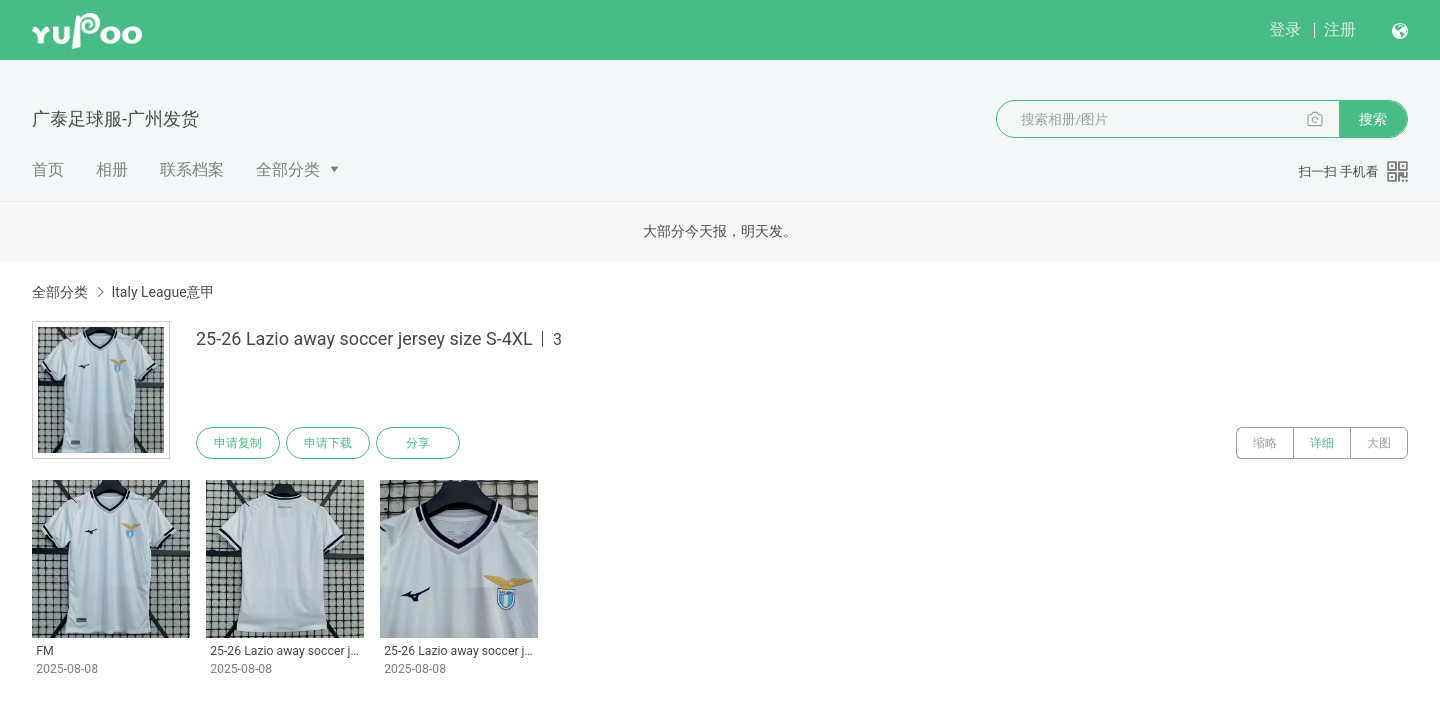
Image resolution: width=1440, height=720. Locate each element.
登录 (1285, 29)
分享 (418, 443)
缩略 (1265, 443)
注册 (1340, 29)
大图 (1379, 443)
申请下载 (328, 443)
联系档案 (192, 169)
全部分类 (288, 169)
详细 (1322, 443)
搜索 (1373, 119)
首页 (48, 169)
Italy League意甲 (162, 292)
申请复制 (238, 443)
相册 (112, 169)
